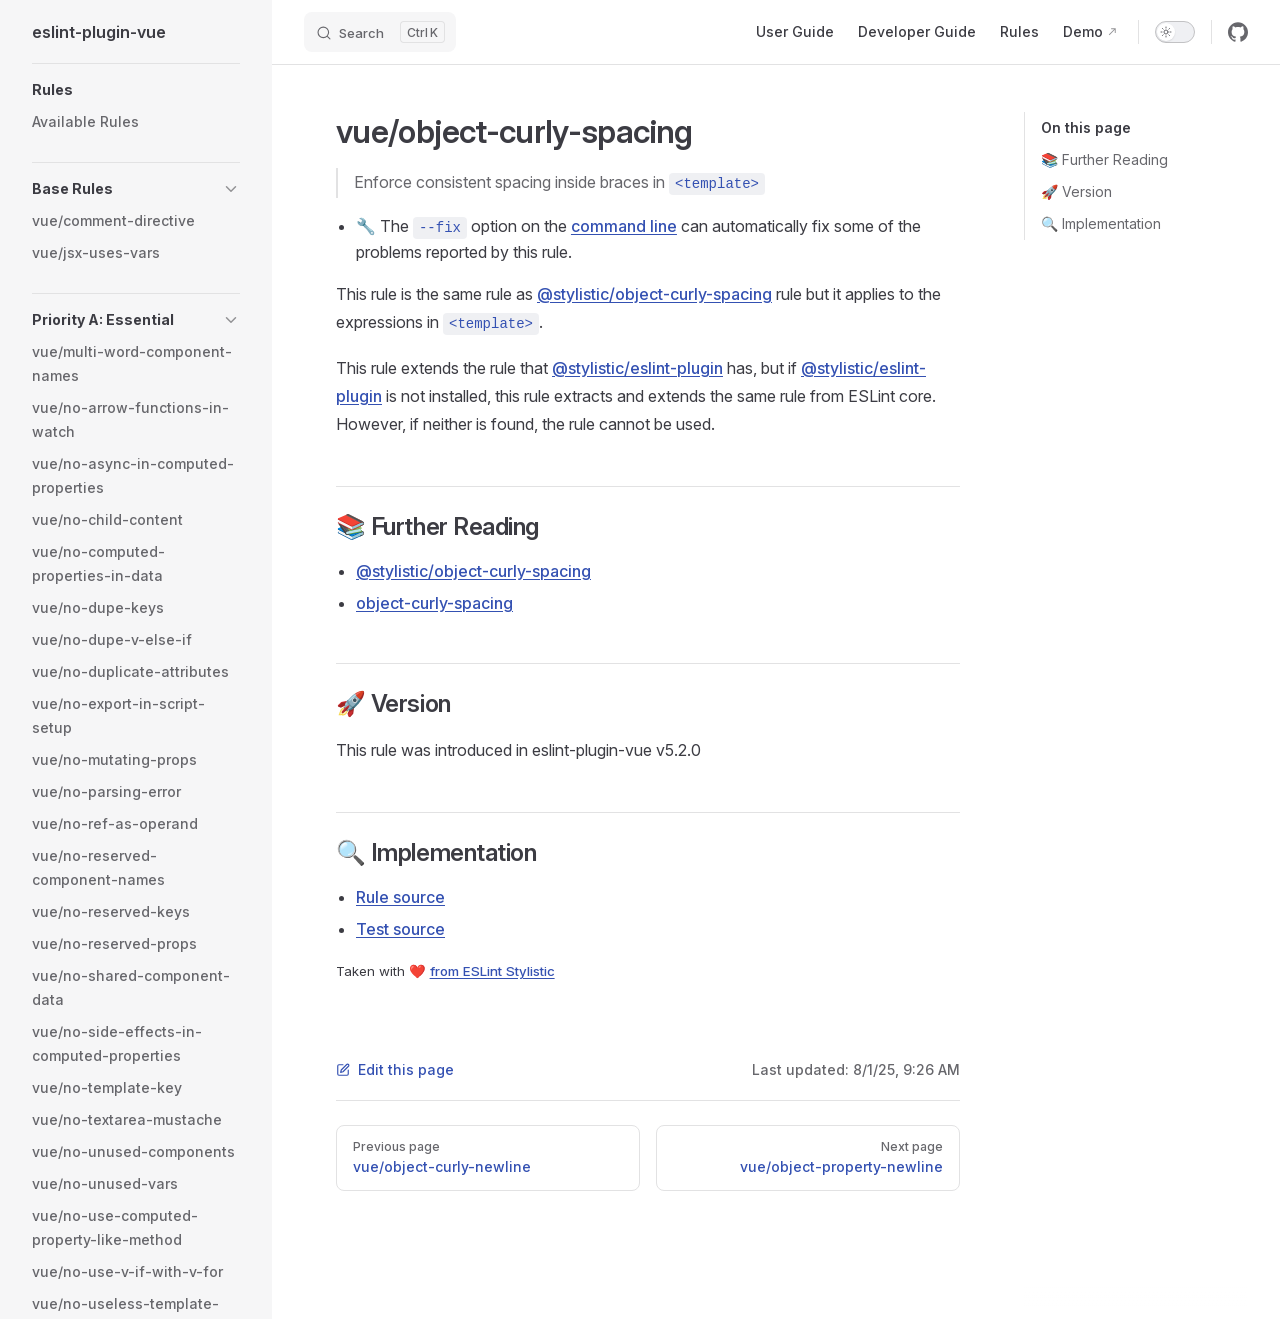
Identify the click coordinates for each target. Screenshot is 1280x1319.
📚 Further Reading (1104, 159)
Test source (400, 929)
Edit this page (395, 1069)
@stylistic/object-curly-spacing (654, 294)
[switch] (1175, 32)
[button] (136, 90)
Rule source (400, 897)
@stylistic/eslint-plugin (637, 368)
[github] (1238, 32)
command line (624, 226)
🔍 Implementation (1101, 223)
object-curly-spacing (434, 603)
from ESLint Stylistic (492, 971)
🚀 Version (1076, 191)
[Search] (380, 32)
